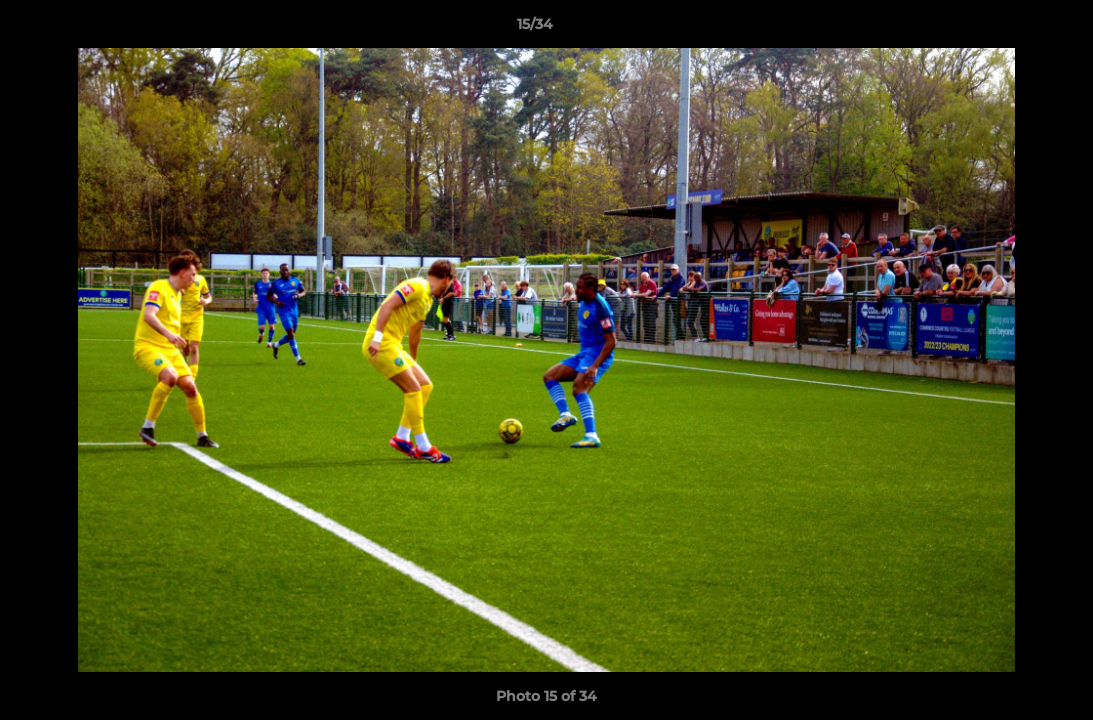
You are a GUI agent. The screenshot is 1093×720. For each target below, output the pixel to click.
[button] (1009, 29)
